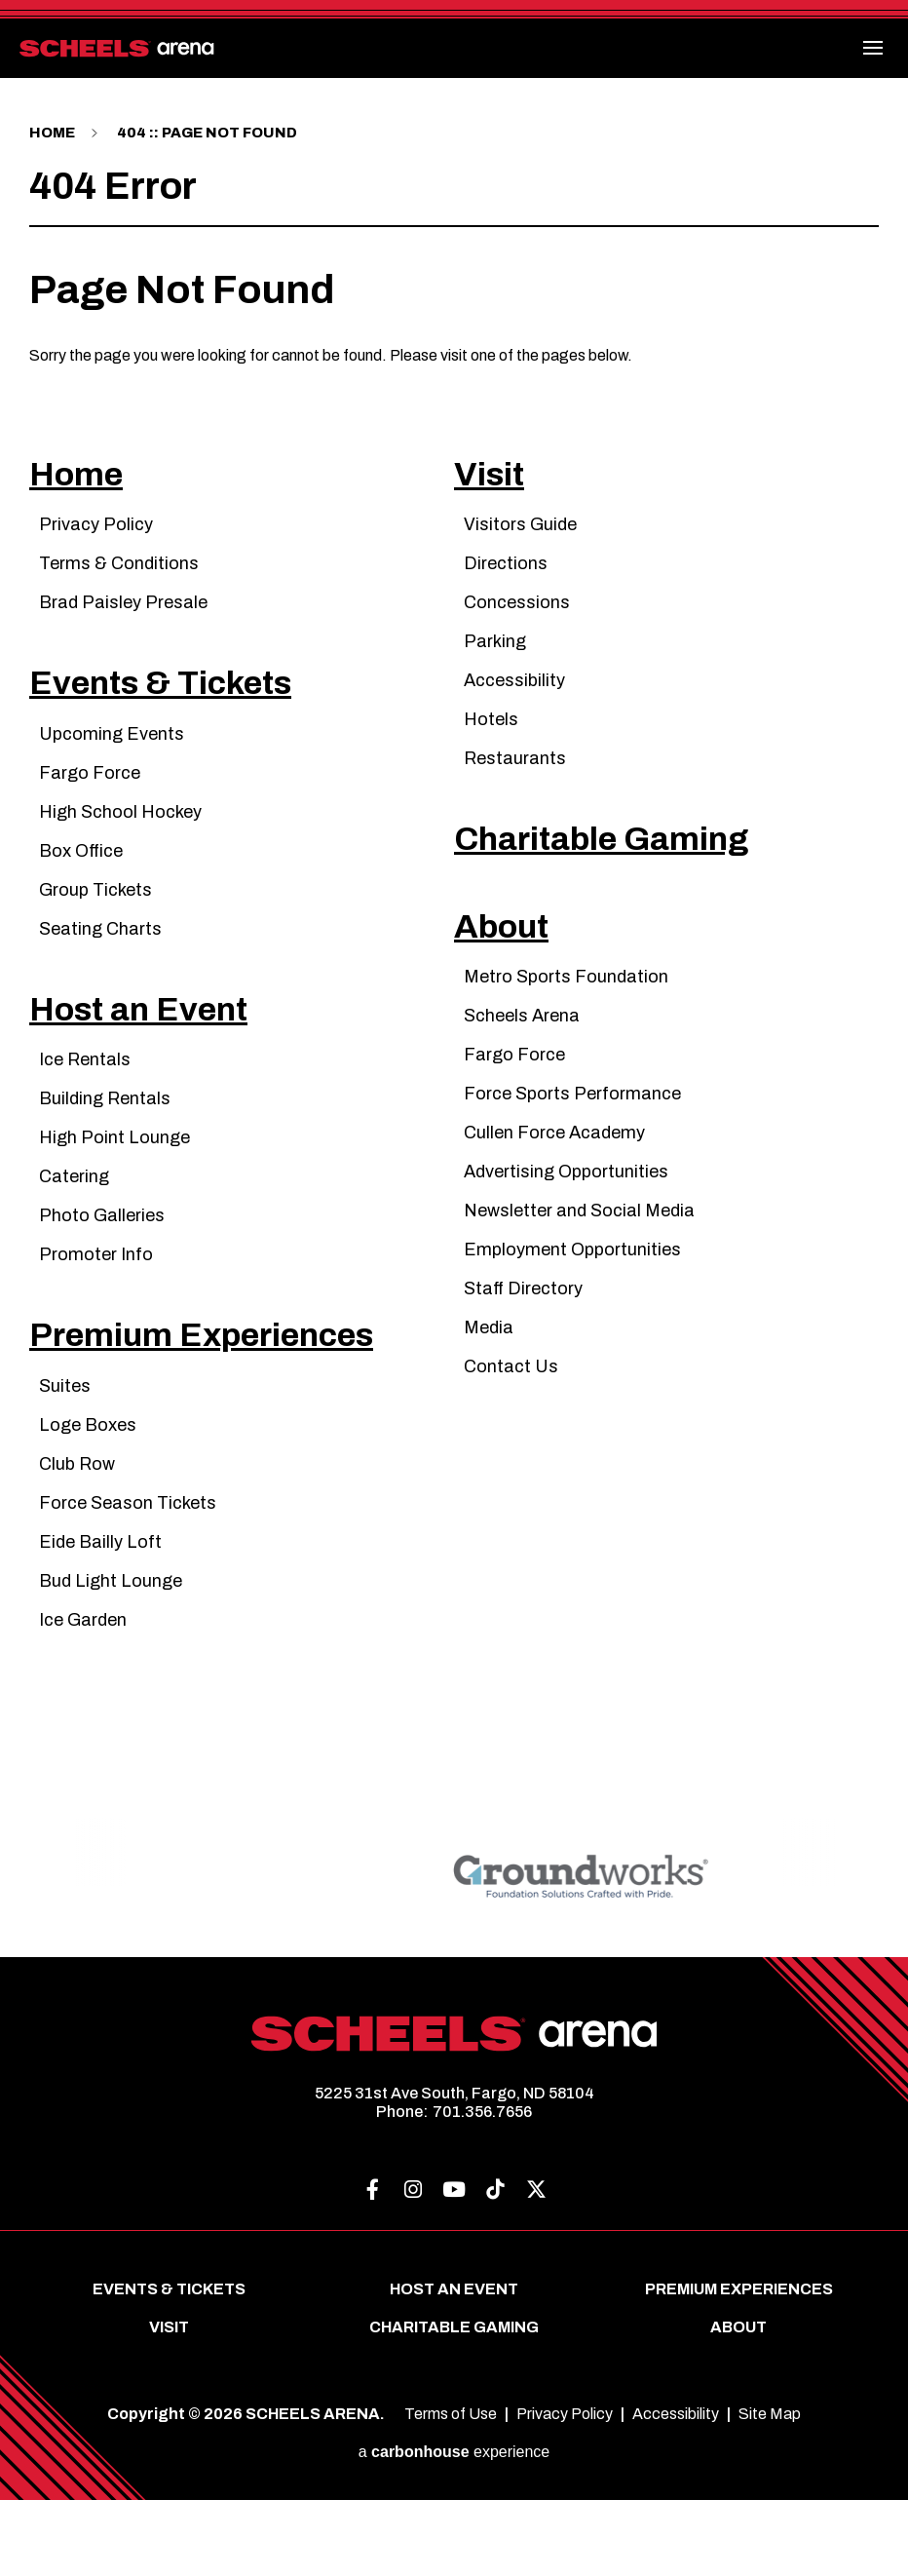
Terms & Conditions (119, 583)
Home (53, 132)
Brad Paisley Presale (123, 622)
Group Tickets (95, 928)
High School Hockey (120, 850)
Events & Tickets (189, 717)
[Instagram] (413, 2267)
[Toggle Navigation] (873, 47)
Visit (496, 488)
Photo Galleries (102, 1273)
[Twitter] (535, 2267)
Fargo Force (89, 811)
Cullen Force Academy (554, 1190)
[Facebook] (372, 2267)
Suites (65, 1462)
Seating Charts (100, 967)
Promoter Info (96, 1312)
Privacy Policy (96, 544)
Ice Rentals (85, 1117)
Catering (74, 1234)
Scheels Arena (522, 1073)
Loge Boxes (87, 1501)
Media (488, 1385)
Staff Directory (523, 1346)
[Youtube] (454, 2267)
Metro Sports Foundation (566, 1034)
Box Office (81, 889)
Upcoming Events (111, 772)
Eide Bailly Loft (100, 1618)
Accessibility (514, 700)
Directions (506, 583)
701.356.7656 (482, 2187)
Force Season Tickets (127, 1579)
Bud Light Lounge (110, 1657)
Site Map (769, 2490)
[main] (454, 937)
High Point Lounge (114, 1195)
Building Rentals (104, 1156)
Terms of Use (450, 2490)
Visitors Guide (520, 544)
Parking (495, 661)
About (512, 979)
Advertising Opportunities (566, 1229)
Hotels (491, 739)
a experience (454, 2527)
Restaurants (515, 778)
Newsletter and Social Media (579, 1268)
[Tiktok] (494, 2267)
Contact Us (511, 1424)
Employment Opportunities (572, 1307)
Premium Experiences (239, 1407)
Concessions (517, 622)
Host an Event (161, 1062)
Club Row (77, 1540)
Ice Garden (83, 1696)
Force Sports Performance (572, 1151)
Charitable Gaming (633, 873)
